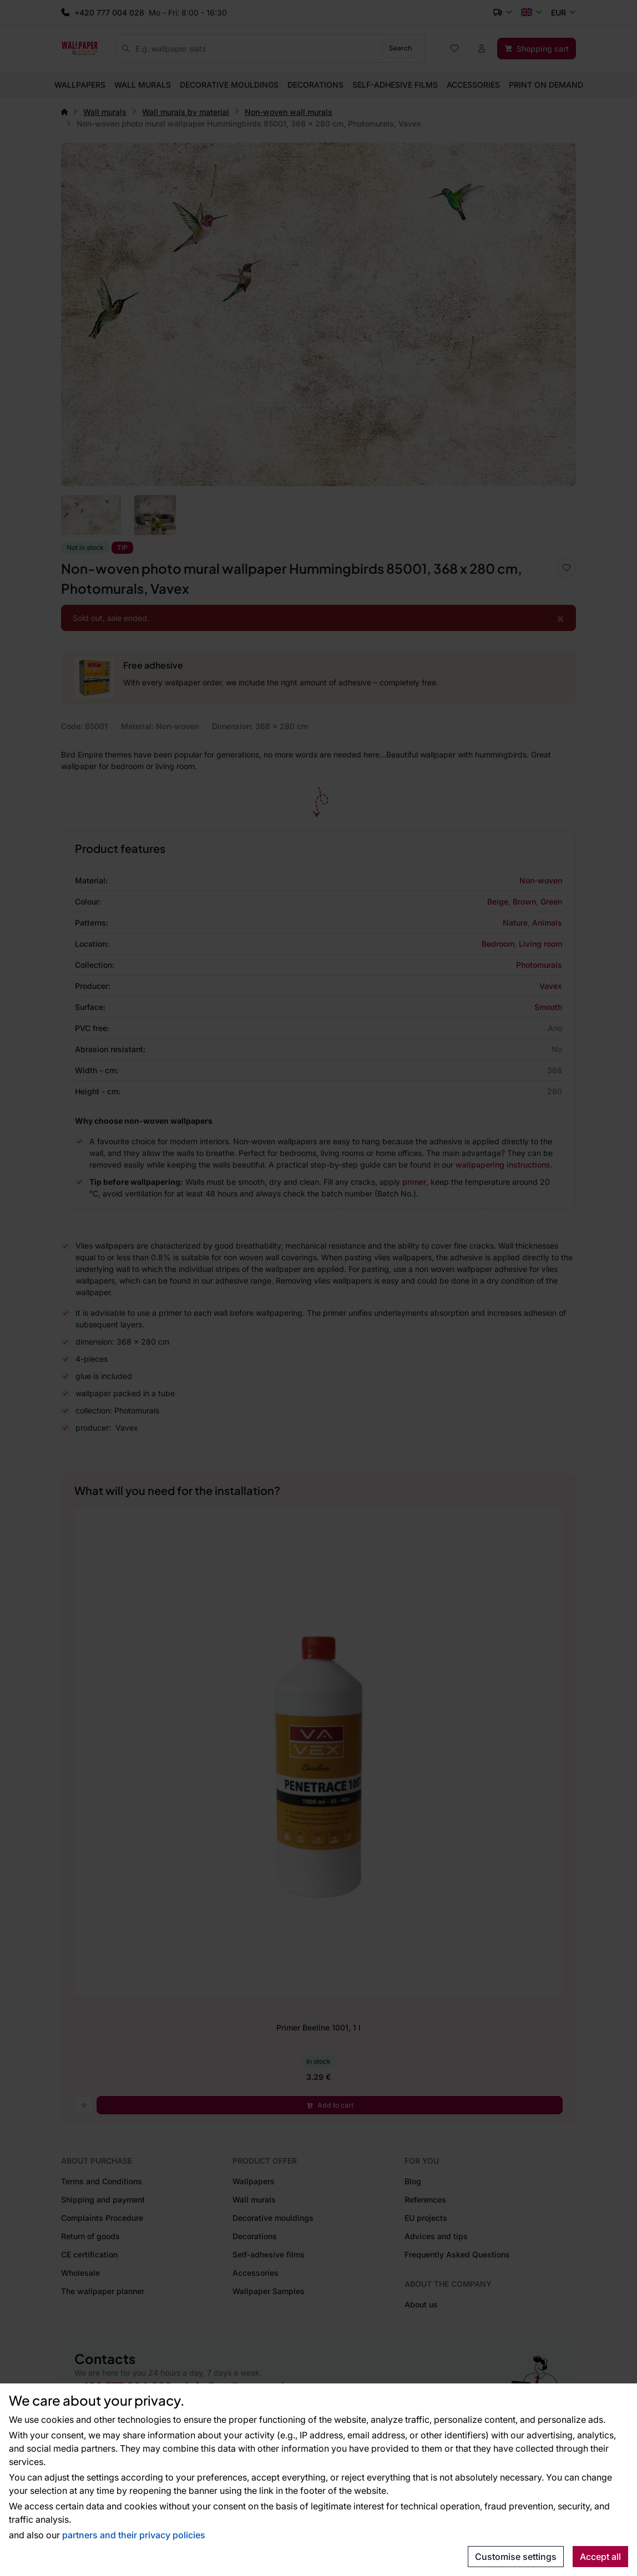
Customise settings (516, 2556)
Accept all (600, 2556)
